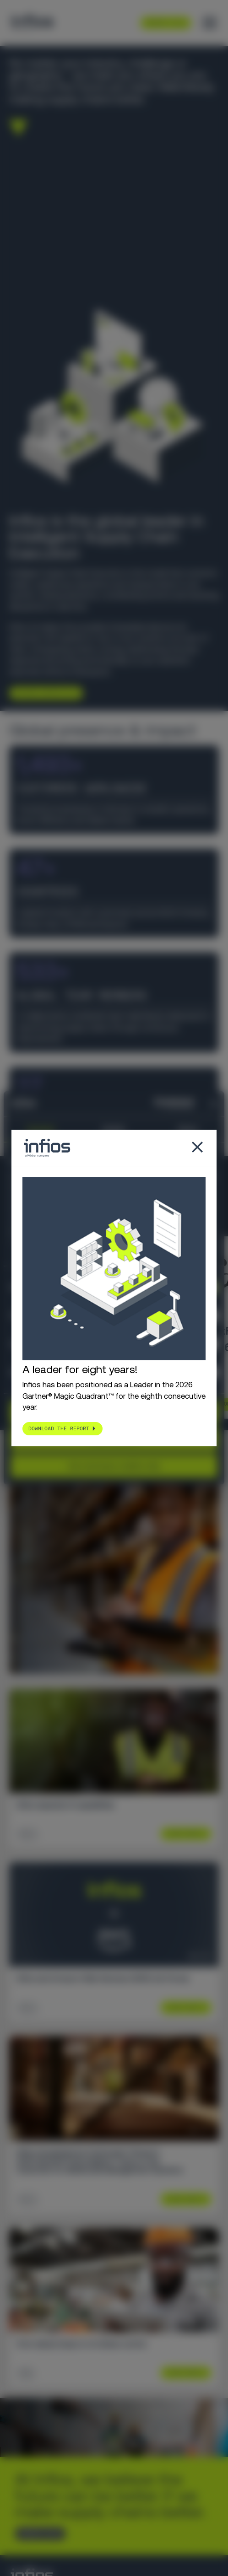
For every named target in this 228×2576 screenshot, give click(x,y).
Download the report (58, 1429)
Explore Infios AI (42, 693)
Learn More (182, 1834)
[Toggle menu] (210, 23)
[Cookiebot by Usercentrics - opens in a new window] (154, 1104)
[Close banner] (214, 1103)
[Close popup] (197, 1148)
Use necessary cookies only (114, 1466)
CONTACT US (37, 2534)
